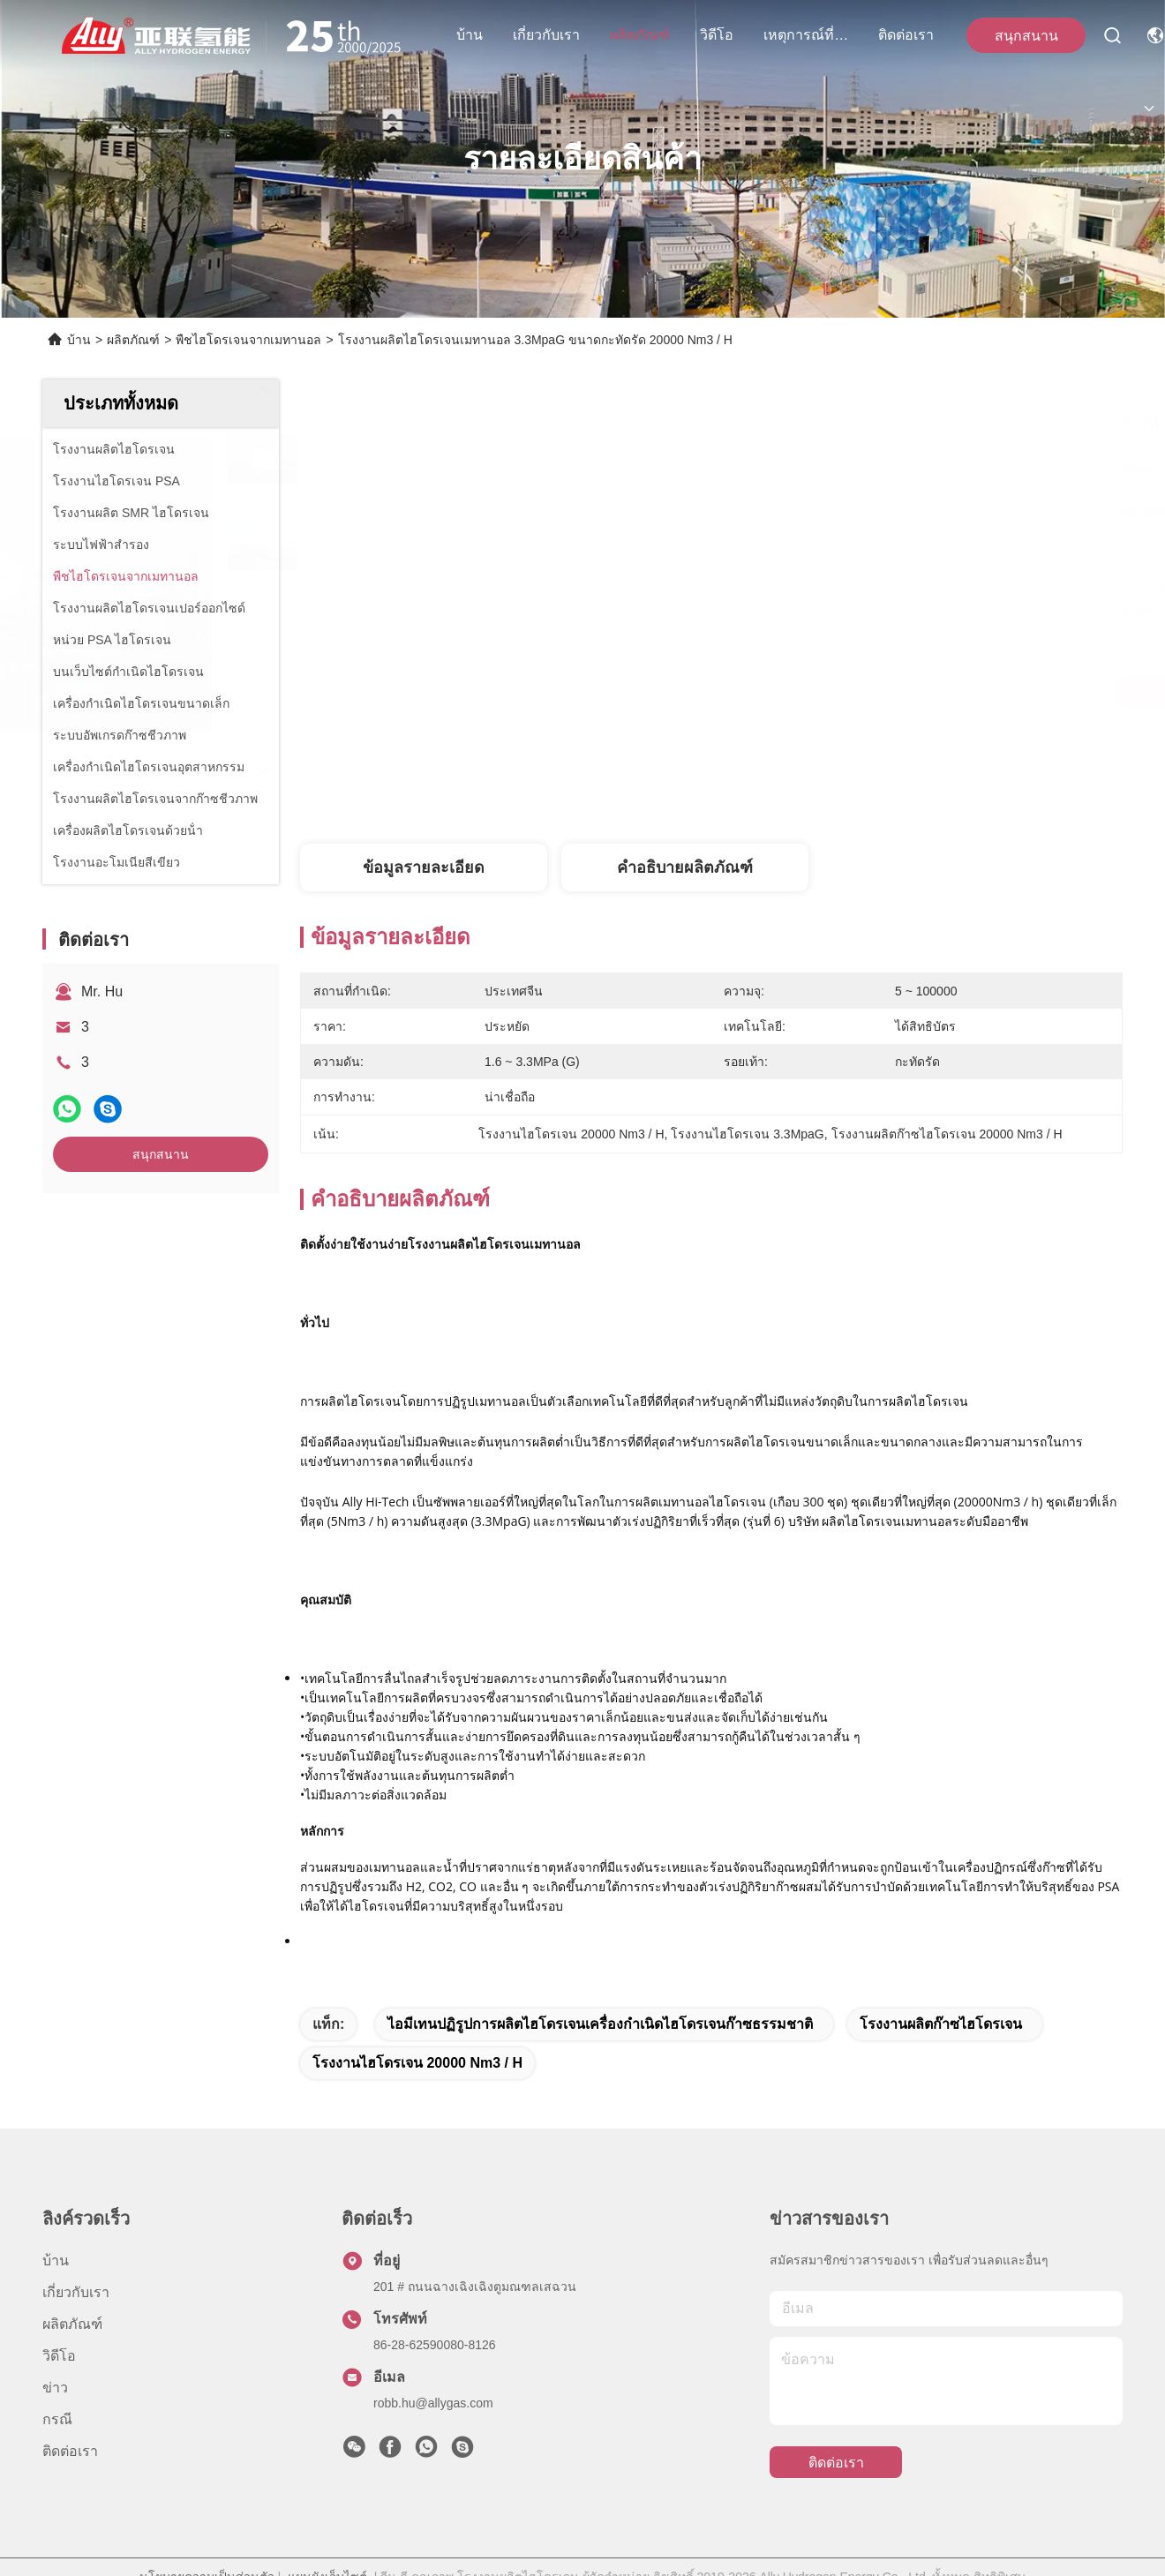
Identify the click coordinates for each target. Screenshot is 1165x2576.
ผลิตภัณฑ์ (640, 34)
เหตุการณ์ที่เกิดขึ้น (805, 34)
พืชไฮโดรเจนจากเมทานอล (248, 340)
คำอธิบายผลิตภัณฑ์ (685, 867)
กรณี (57, 2419)
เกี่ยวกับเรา (546, 34)
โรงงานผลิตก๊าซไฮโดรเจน (941, 2024)
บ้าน (469, 34)
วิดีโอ (716, 34)
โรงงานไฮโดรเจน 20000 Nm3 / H (417, 2062)
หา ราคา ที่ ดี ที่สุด (882, 692)
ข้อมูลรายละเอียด (424, 867)
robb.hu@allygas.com (433, 2403)
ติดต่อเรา (906, 34)
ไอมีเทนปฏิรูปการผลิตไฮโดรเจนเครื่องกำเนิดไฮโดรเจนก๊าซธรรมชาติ (600, 2024)
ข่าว (55, 2387)
